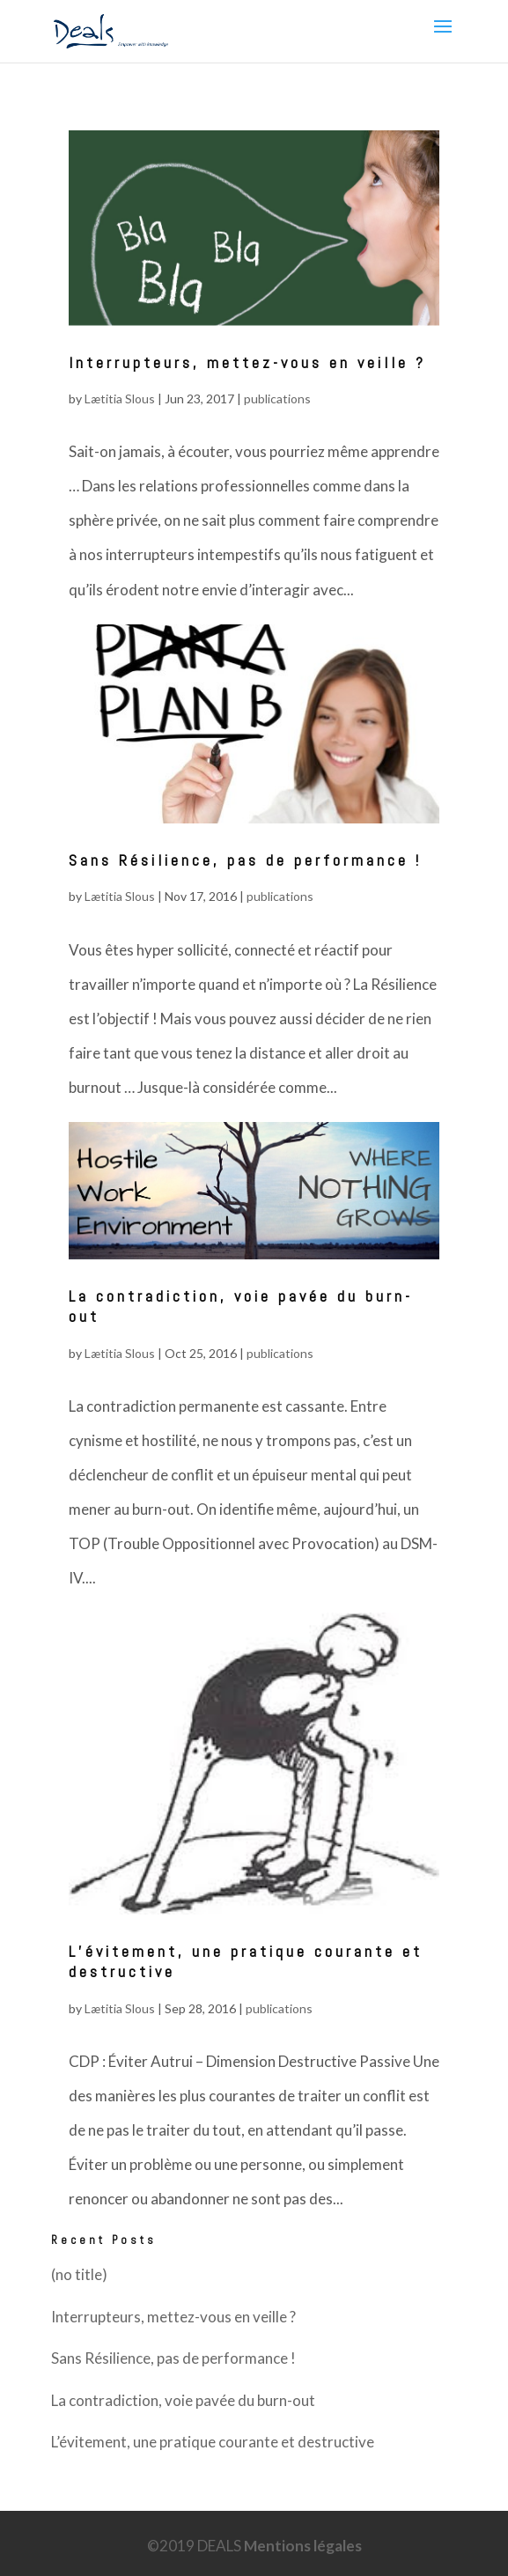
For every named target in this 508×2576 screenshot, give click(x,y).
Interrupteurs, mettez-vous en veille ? (247, 362)
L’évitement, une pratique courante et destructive (212, 2441)
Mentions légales (303, 2545)
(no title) (79, 2274)
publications (277, 398)
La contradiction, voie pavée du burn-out (183, 2400)
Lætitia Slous (120, 398)
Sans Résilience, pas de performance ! (245, 860)
